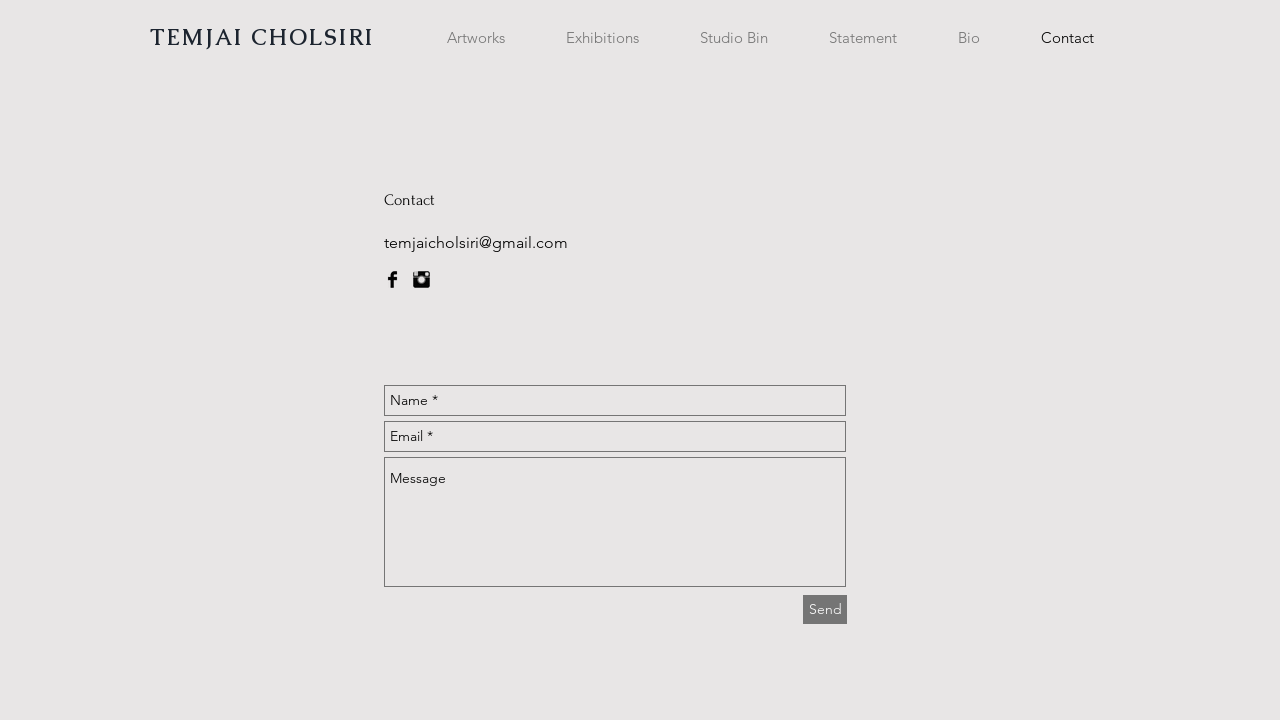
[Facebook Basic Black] (392, 279)
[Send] (825, 609)
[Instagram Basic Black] (421, 279)
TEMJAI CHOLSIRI (262, 37)
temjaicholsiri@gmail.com (476, 242)
